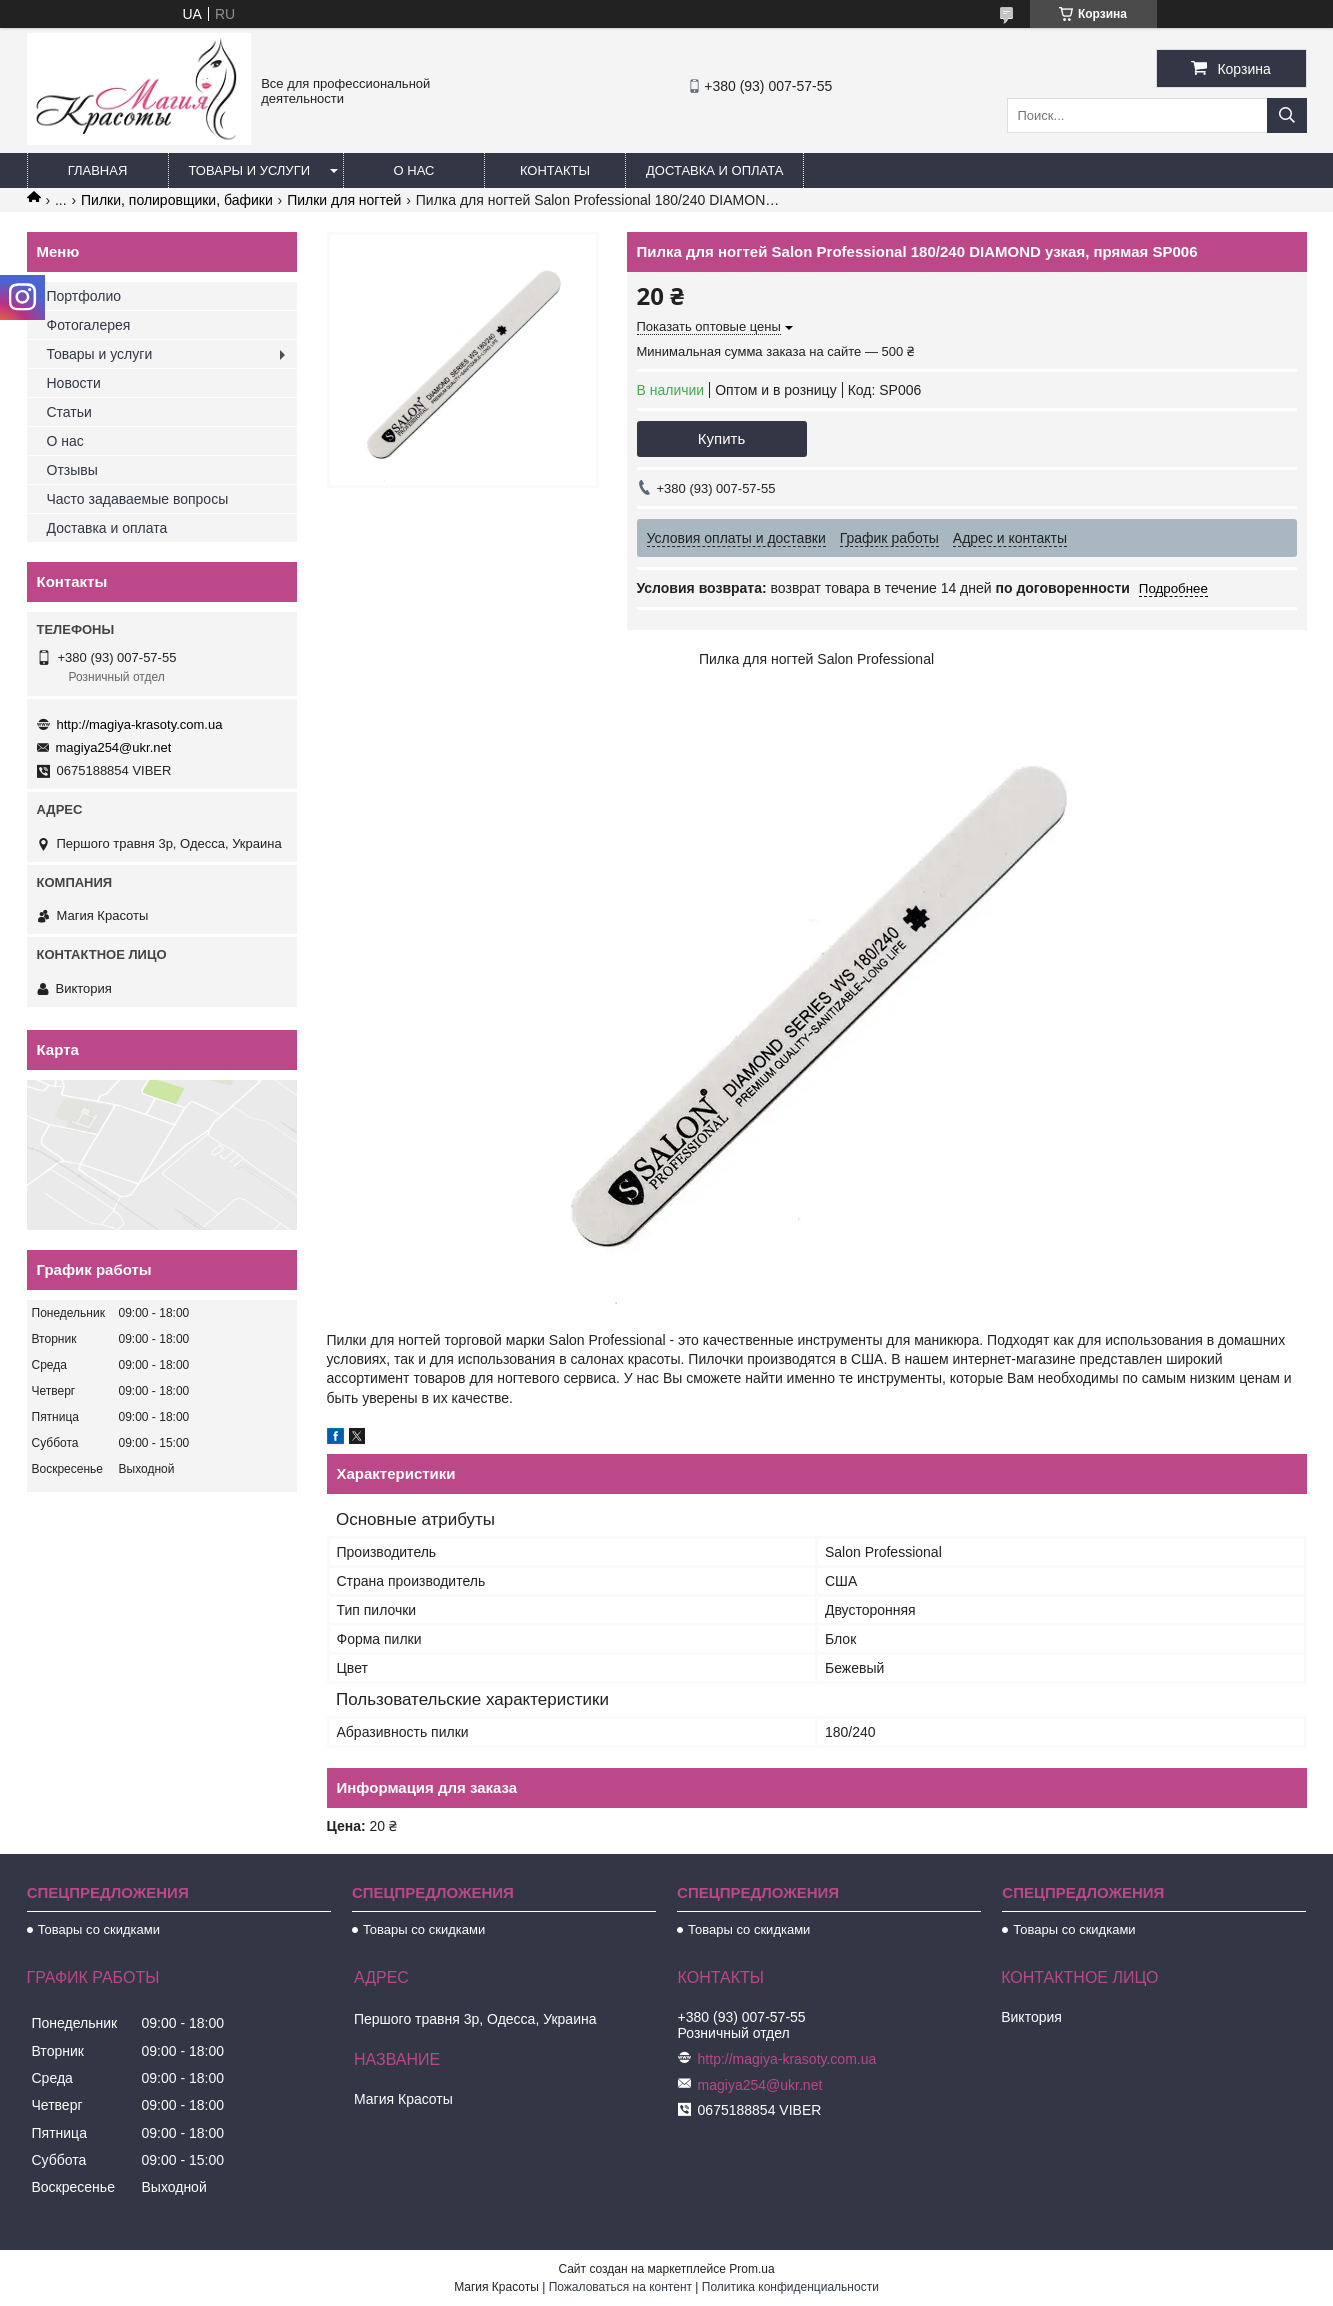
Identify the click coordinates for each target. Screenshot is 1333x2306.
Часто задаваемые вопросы (138, 499)
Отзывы (72, 470)
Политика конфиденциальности (790, 2287)
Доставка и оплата (714, 170)
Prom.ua (751, 2269)
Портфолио (84, 296)
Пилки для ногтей (344, 200)
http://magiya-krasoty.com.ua (140, 724)
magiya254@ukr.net (114, 747)
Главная (98, 170)
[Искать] (1287, 115)
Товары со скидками (99, 1929)
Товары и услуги (250, 170)
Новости (74, 383)
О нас (414, 170)
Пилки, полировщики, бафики (177, 200)
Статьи (69, 412)
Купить (721, 438)
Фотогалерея (89, 325)
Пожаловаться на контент (620, 2287)
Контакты (555, 170)
